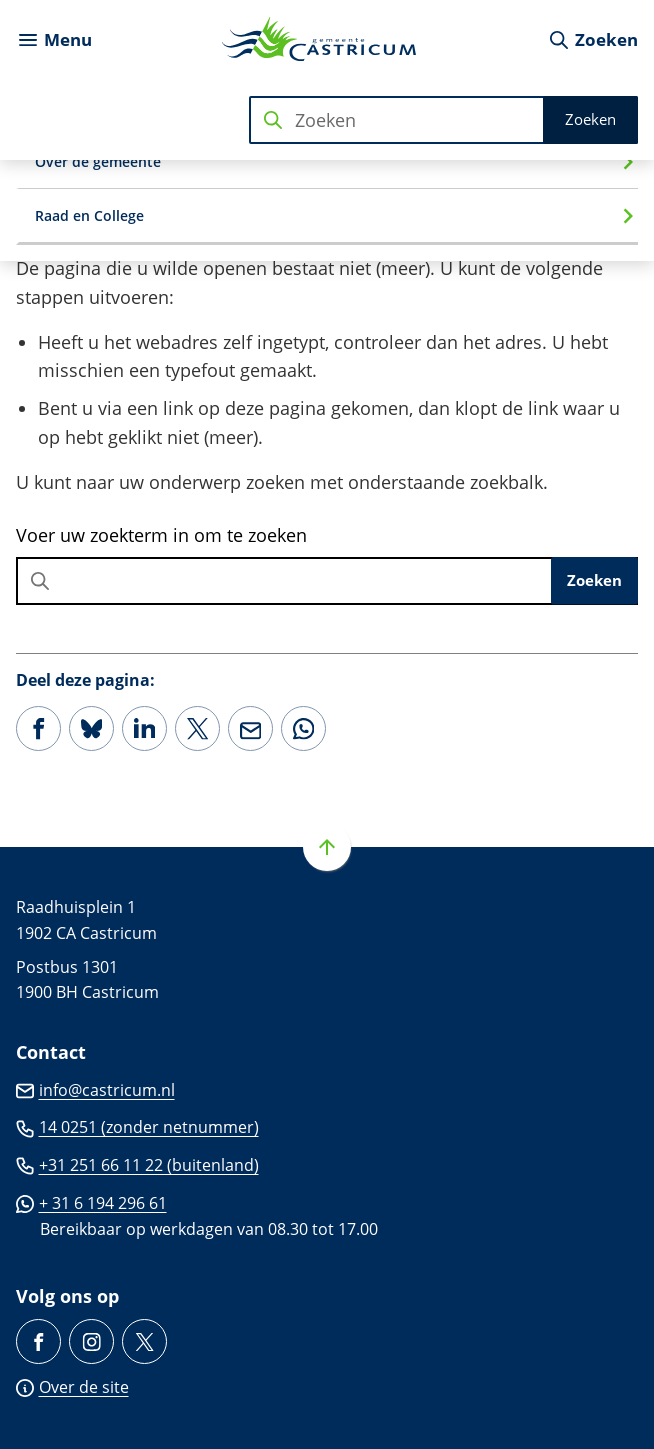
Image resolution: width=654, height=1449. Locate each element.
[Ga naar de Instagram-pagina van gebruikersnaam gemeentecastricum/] (91, 1341)
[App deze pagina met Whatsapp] (303, 728)
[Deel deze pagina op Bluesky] (91, 728)
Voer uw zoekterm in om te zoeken (161, 535)
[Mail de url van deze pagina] (250, 728)
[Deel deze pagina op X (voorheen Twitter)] (197, 728)
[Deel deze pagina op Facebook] (38, 728)
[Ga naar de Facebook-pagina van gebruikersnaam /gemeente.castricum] (38, 1341)
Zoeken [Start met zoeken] (590, 119)
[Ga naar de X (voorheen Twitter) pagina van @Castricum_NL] (144, 1341)
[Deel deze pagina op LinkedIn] (144, 728)
